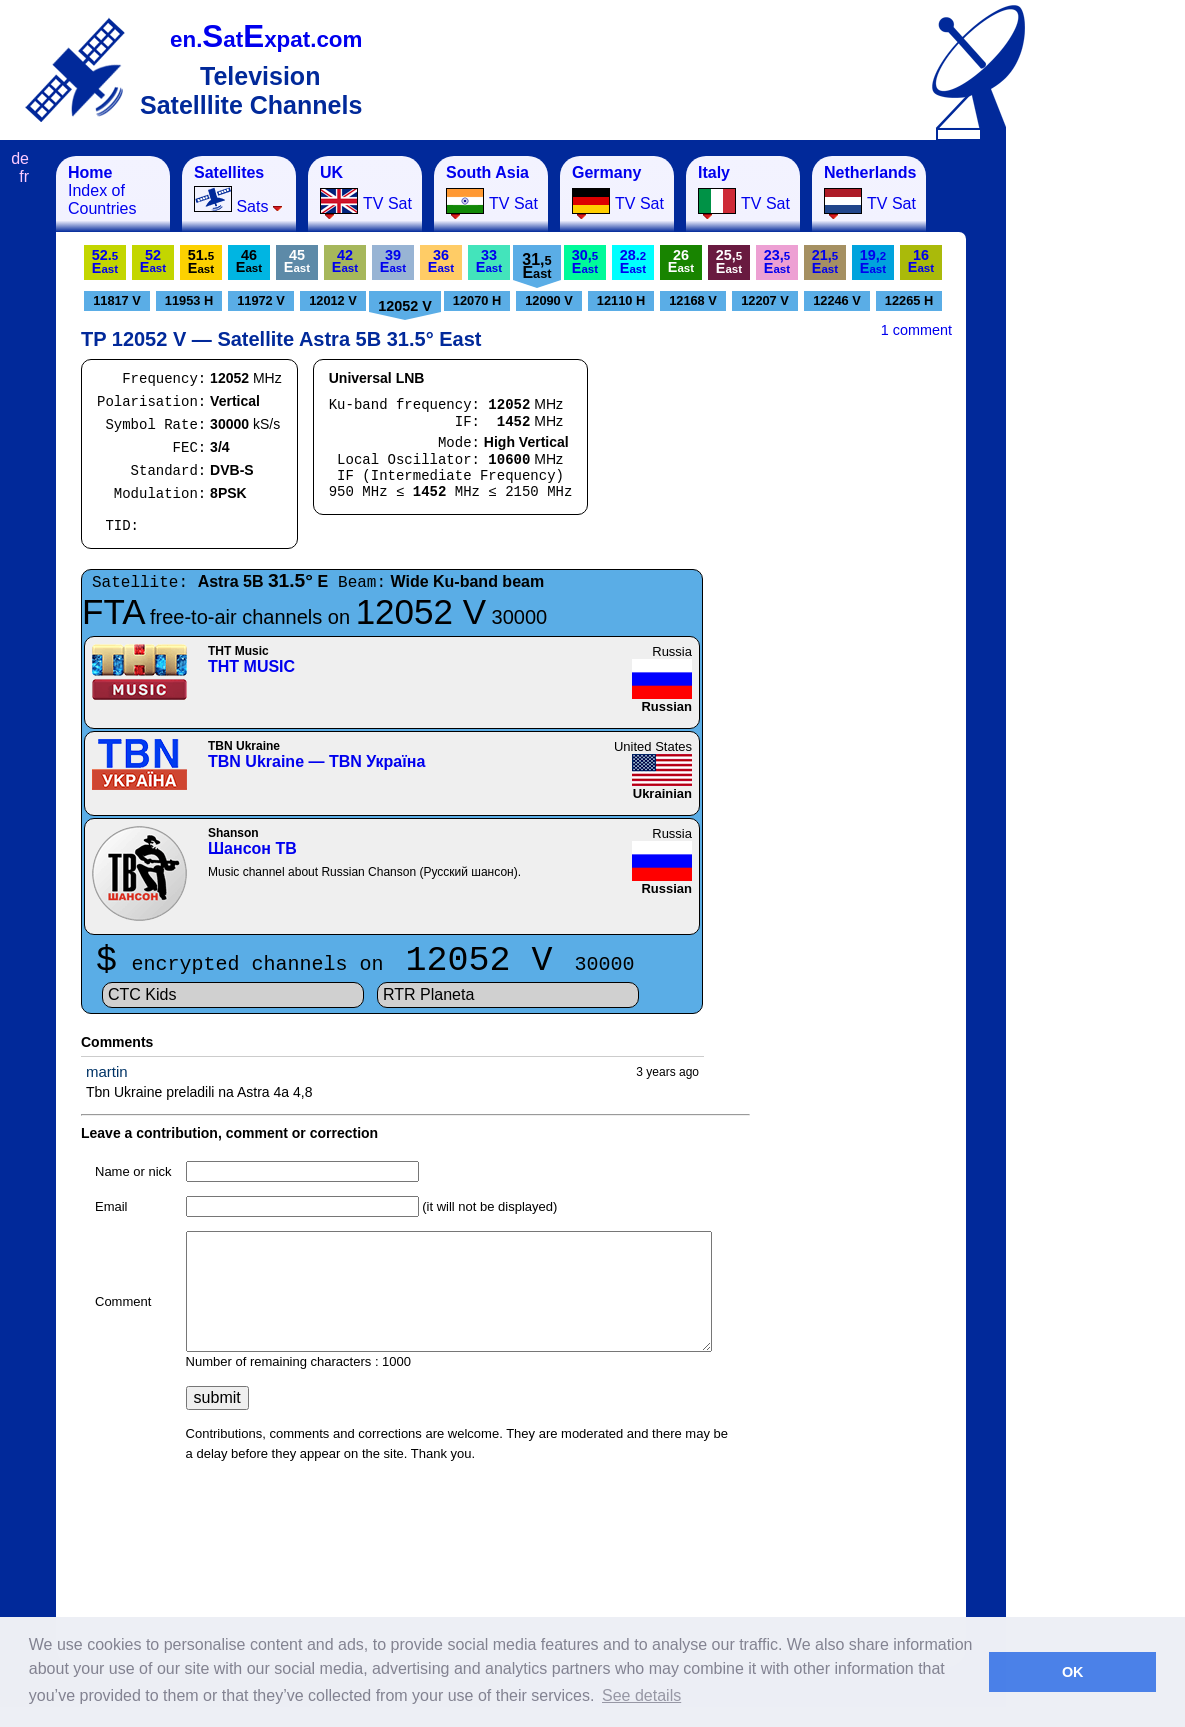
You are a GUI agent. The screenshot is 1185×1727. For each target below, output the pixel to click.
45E (297, 261)
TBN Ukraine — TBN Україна (316, 761)
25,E (729, 261)
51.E (201, 261)
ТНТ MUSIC (251, 666)
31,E (536, 266)
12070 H (477, 300)
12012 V (333, 300)
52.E (105, 261)
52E (153, 261)
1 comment (916, 330)
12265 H (909, 300)
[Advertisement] (1105, 456)
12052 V (405, 306)
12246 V (837, 300)
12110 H (621, 300)
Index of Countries (102, 190)
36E (441, 261)
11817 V (117, 300)
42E (345, 261)
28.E (633, 261)
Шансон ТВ (252, 848)
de (20, 158)
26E (681, 261)
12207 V (765, 300)
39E (393, 261)
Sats (238, 189)
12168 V (693, 300)
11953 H (189, 300)
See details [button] (641, 1695)
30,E (585, 261)
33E (489, 261)
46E (249, 261)
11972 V (261, 300)
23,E (777, 261)
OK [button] (1073, 1672)
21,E (825, 261)
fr (24, 176)
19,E (873, 261)
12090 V (549, 300)
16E (921, 261)
